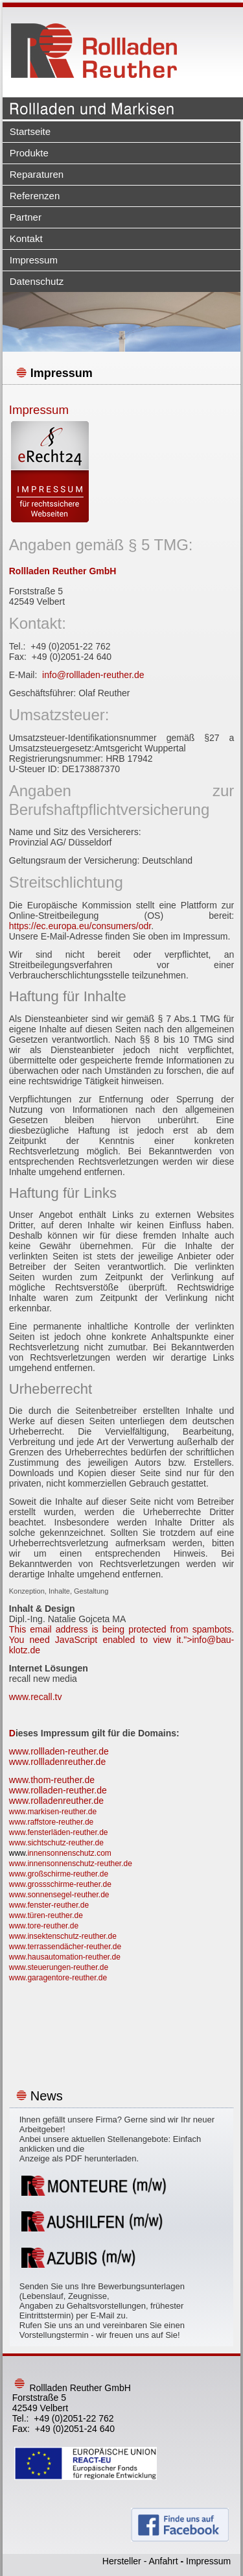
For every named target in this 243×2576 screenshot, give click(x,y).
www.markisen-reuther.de (53, 1811)
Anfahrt (163, 2561)
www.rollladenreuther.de (57, 1761)
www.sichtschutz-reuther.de (56, 1842)
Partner (25, 217)
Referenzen (35, 195)
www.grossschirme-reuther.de (60, 1884)
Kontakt (26, 238)
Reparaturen (37, 174)
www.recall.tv (35, 1697)
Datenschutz (37, 281)
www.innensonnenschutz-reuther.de (70, 1863)
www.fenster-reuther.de (49, 1905)
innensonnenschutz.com (69, 1853)
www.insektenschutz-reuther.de (63, 1936)
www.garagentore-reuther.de (58, 1977)
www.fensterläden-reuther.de (58, 1832)
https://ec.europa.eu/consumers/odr (80, 926)
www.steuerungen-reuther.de (58, 1967)
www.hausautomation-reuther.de (65, 1957)
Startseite (30, 131)
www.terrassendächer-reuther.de (65, 1946)
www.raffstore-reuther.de (51, 1822)
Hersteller (121, 2561)
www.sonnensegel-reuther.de (59, 1894)
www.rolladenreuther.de (56, 1800)
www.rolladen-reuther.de (58, 1790)
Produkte (29, 152)
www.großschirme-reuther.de (58, 1873)
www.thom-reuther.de (52, 1780)
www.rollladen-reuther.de (59, 1751)
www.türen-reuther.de (46, 1915)
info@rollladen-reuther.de (93, 675)
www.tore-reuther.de (43, 1925)
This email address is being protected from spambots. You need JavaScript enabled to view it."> (122, 1639)
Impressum (34, 259)
